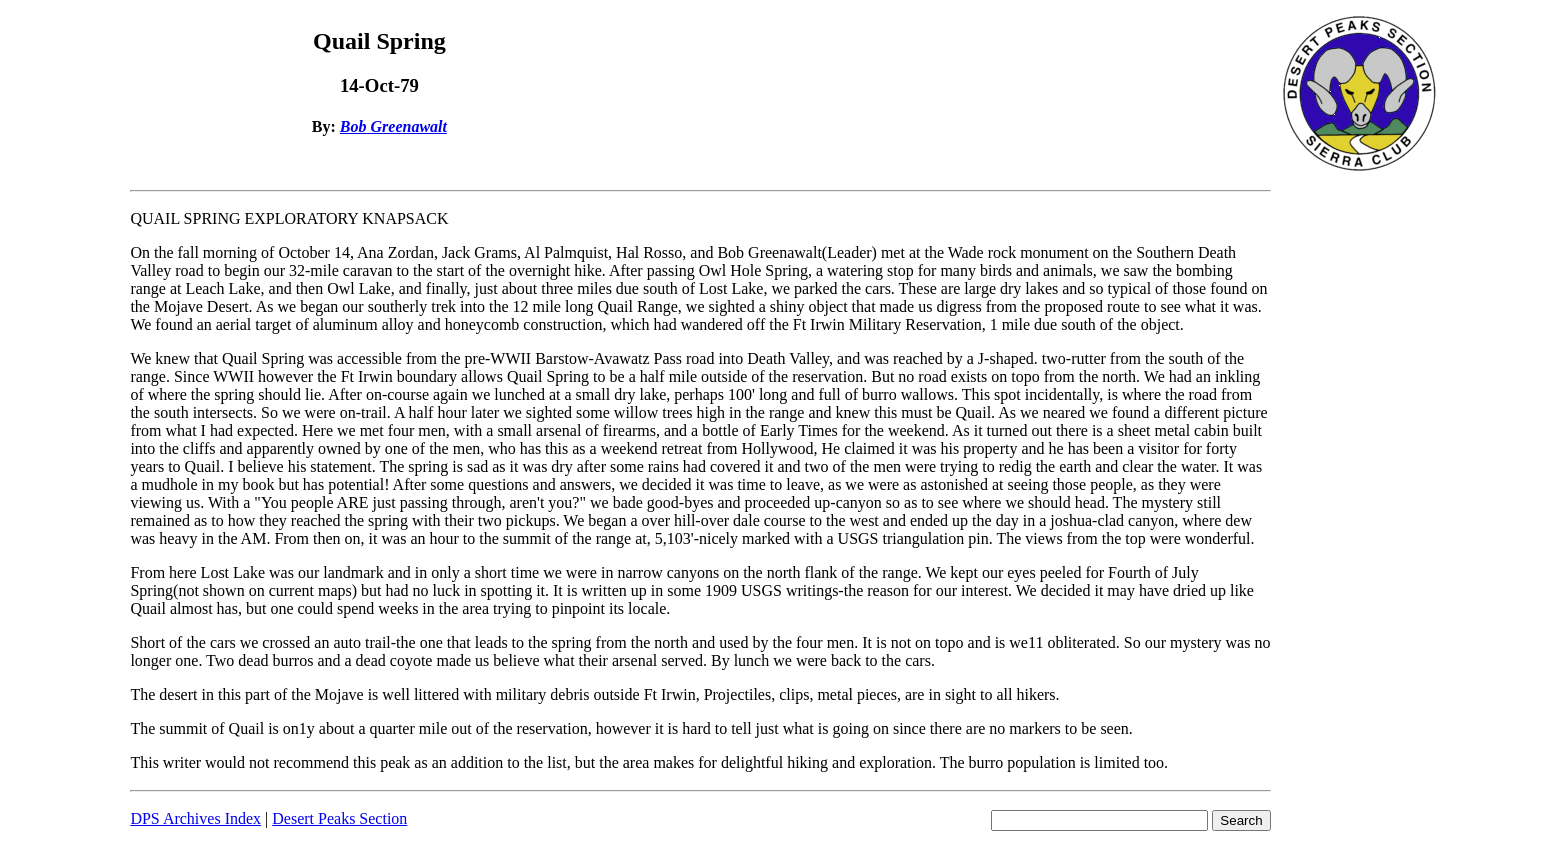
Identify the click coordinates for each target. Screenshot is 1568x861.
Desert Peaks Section (339, 818)
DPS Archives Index (195, 818)
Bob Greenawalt (393, 126)
